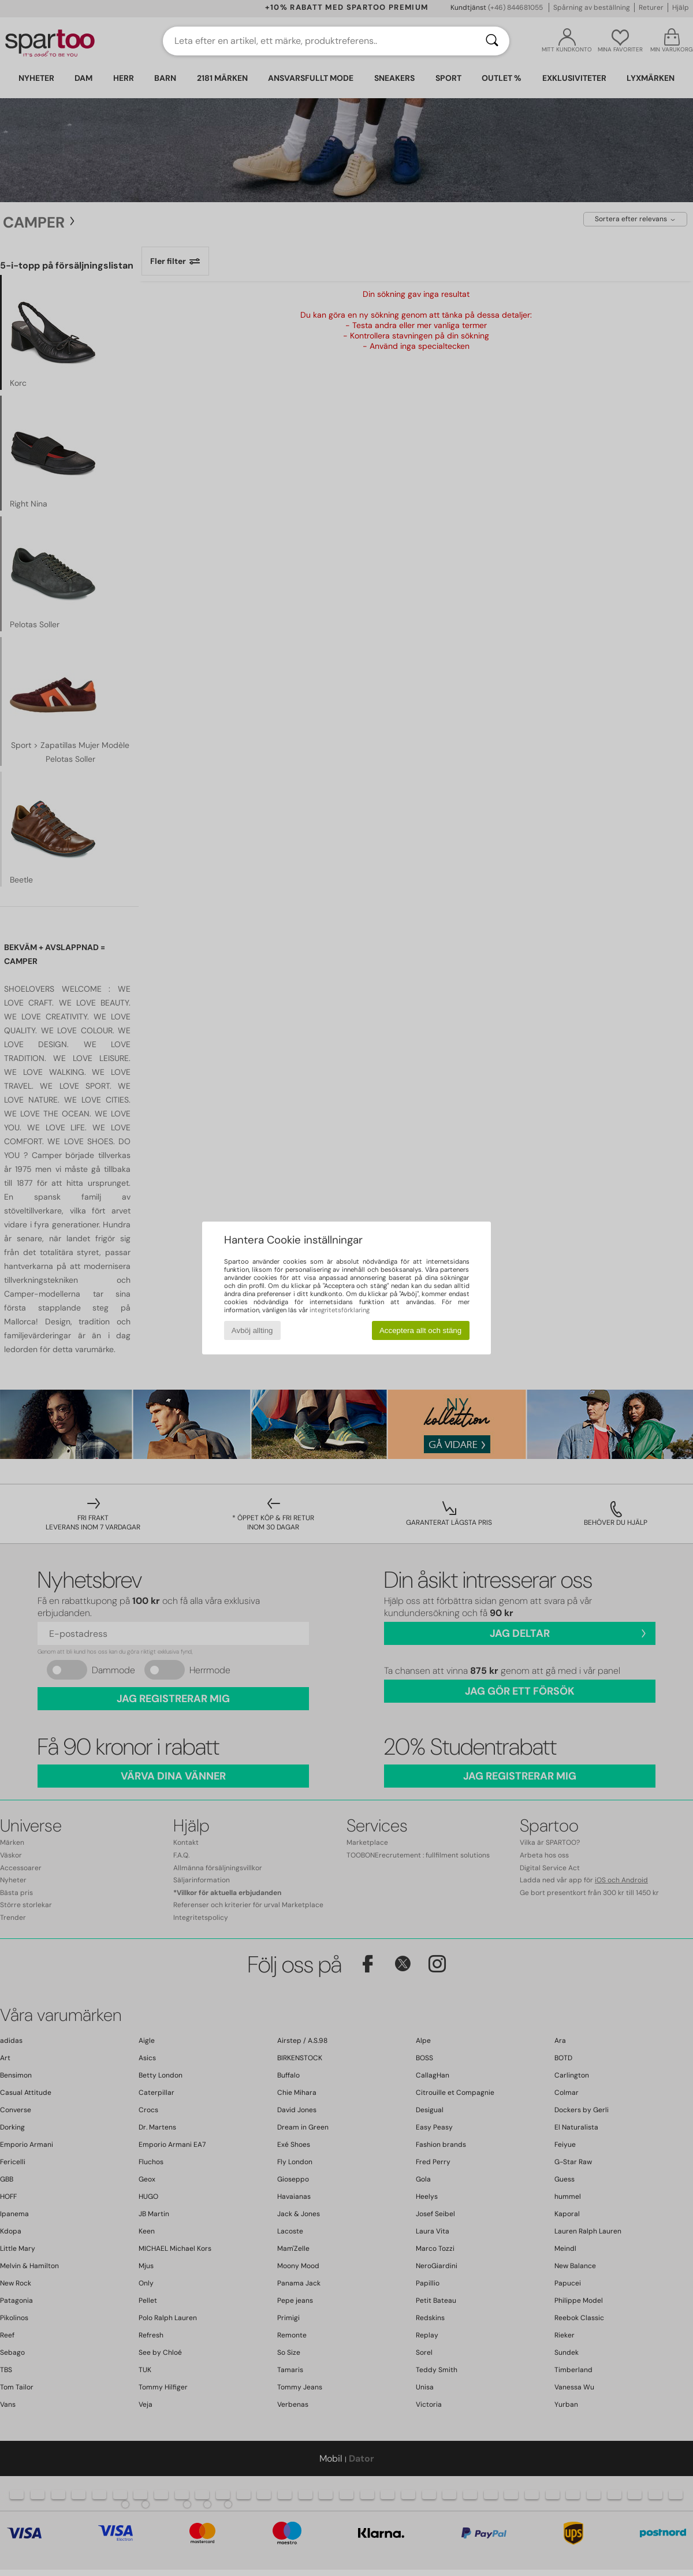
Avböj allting (252, 1330)
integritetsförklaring (340, 1310)
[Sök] (492, 41)
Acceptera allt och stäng (420, 1330)
